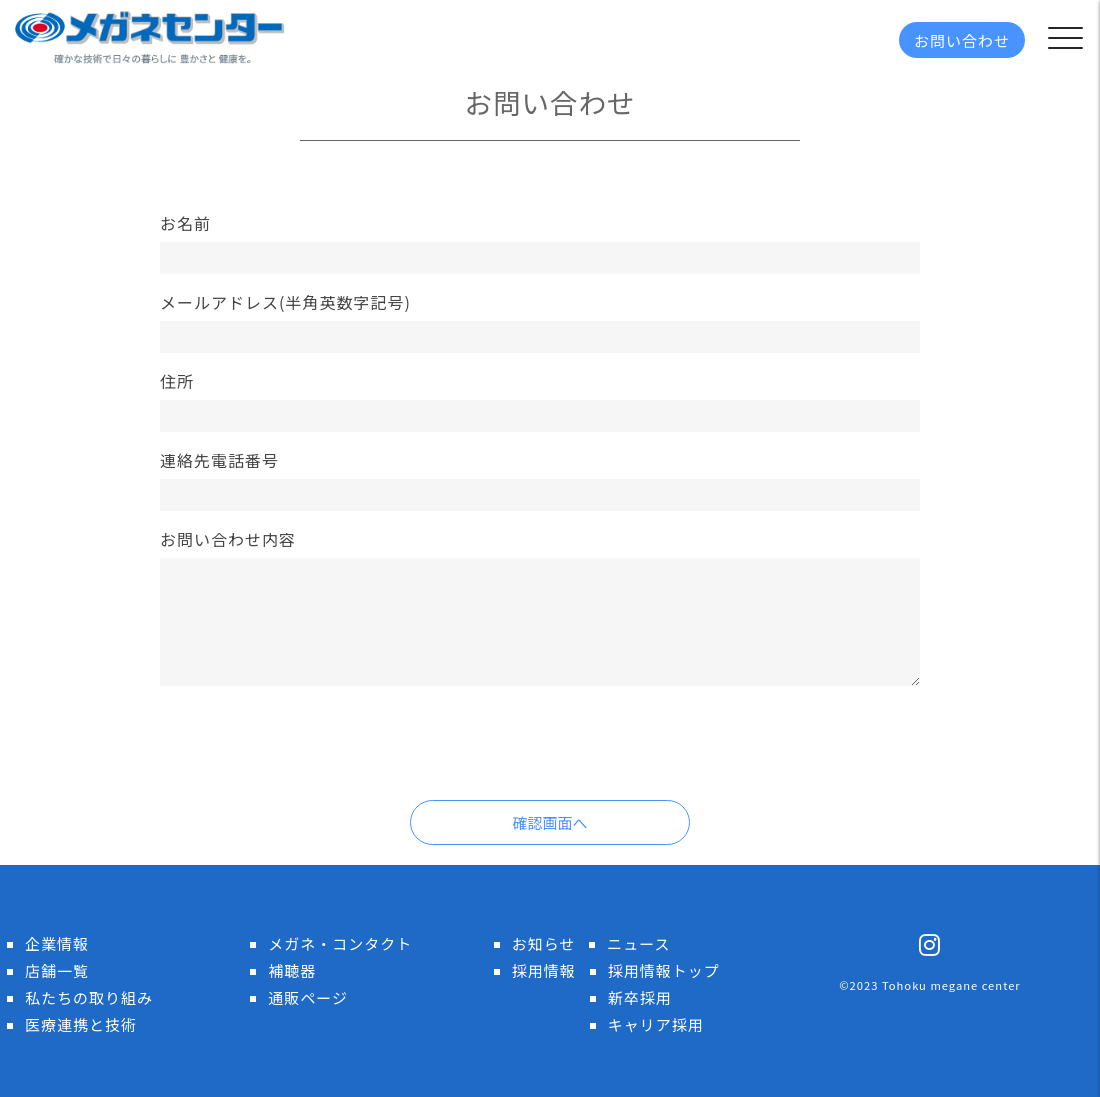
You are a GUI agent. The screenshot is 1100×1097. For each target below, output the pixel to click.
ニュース (638, 943)
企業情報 (57, 943)
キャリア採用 (656, 1024)
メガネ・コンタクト (340, 943)
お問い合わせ (962, 40)
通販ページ (308, 997)
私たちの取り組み (89, 997)
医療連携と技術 (81, 1024)
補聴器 (292, 970)
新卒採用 (640, 997)
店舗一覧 (57, 970)
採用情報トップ (664, 970)
